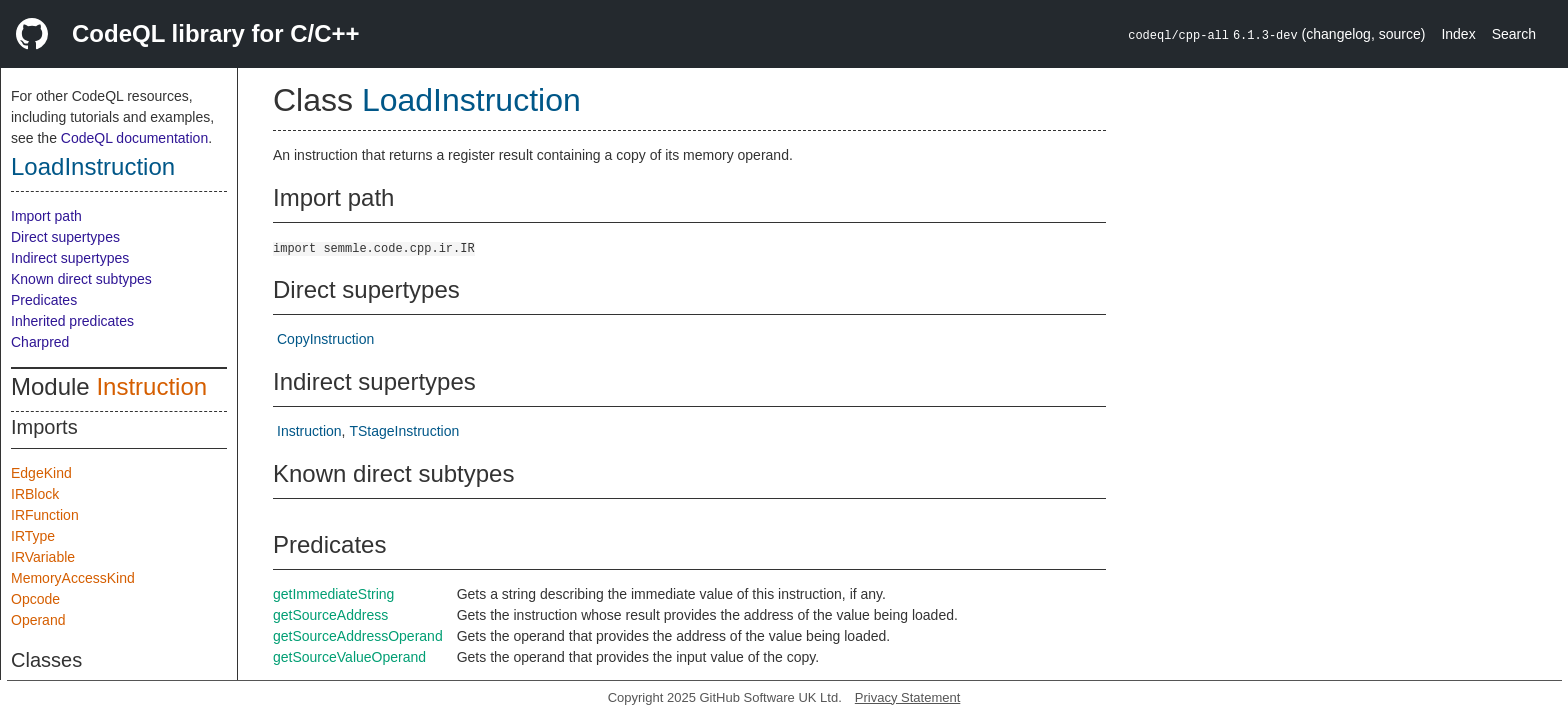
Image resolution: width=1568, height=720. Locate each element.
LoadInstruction (93, 166)
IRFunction (45, 515)
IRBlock (35, 494)
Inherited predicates (72, 321)
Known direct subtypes (81, 279)
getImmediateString (333, 594)
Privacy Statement (908, 697)
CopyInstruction (325, 339)
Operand (38, 620)
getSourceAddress (330, 615)
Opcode (35, 599)
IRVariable (43, 557)
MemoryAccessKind (73, 578)
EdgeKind (41, 473)
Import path (46, 216)
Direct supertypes (65, 237)
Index (1458, 34)
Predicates (44, 300)
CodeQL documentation (134, 138)
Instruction (151, 386)
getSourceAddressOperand (358, 636)
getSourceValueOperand (349, 657)
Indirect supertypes (70, 258)
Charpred (40, 342)
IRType (33, 536)
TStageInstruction (404, 431)
